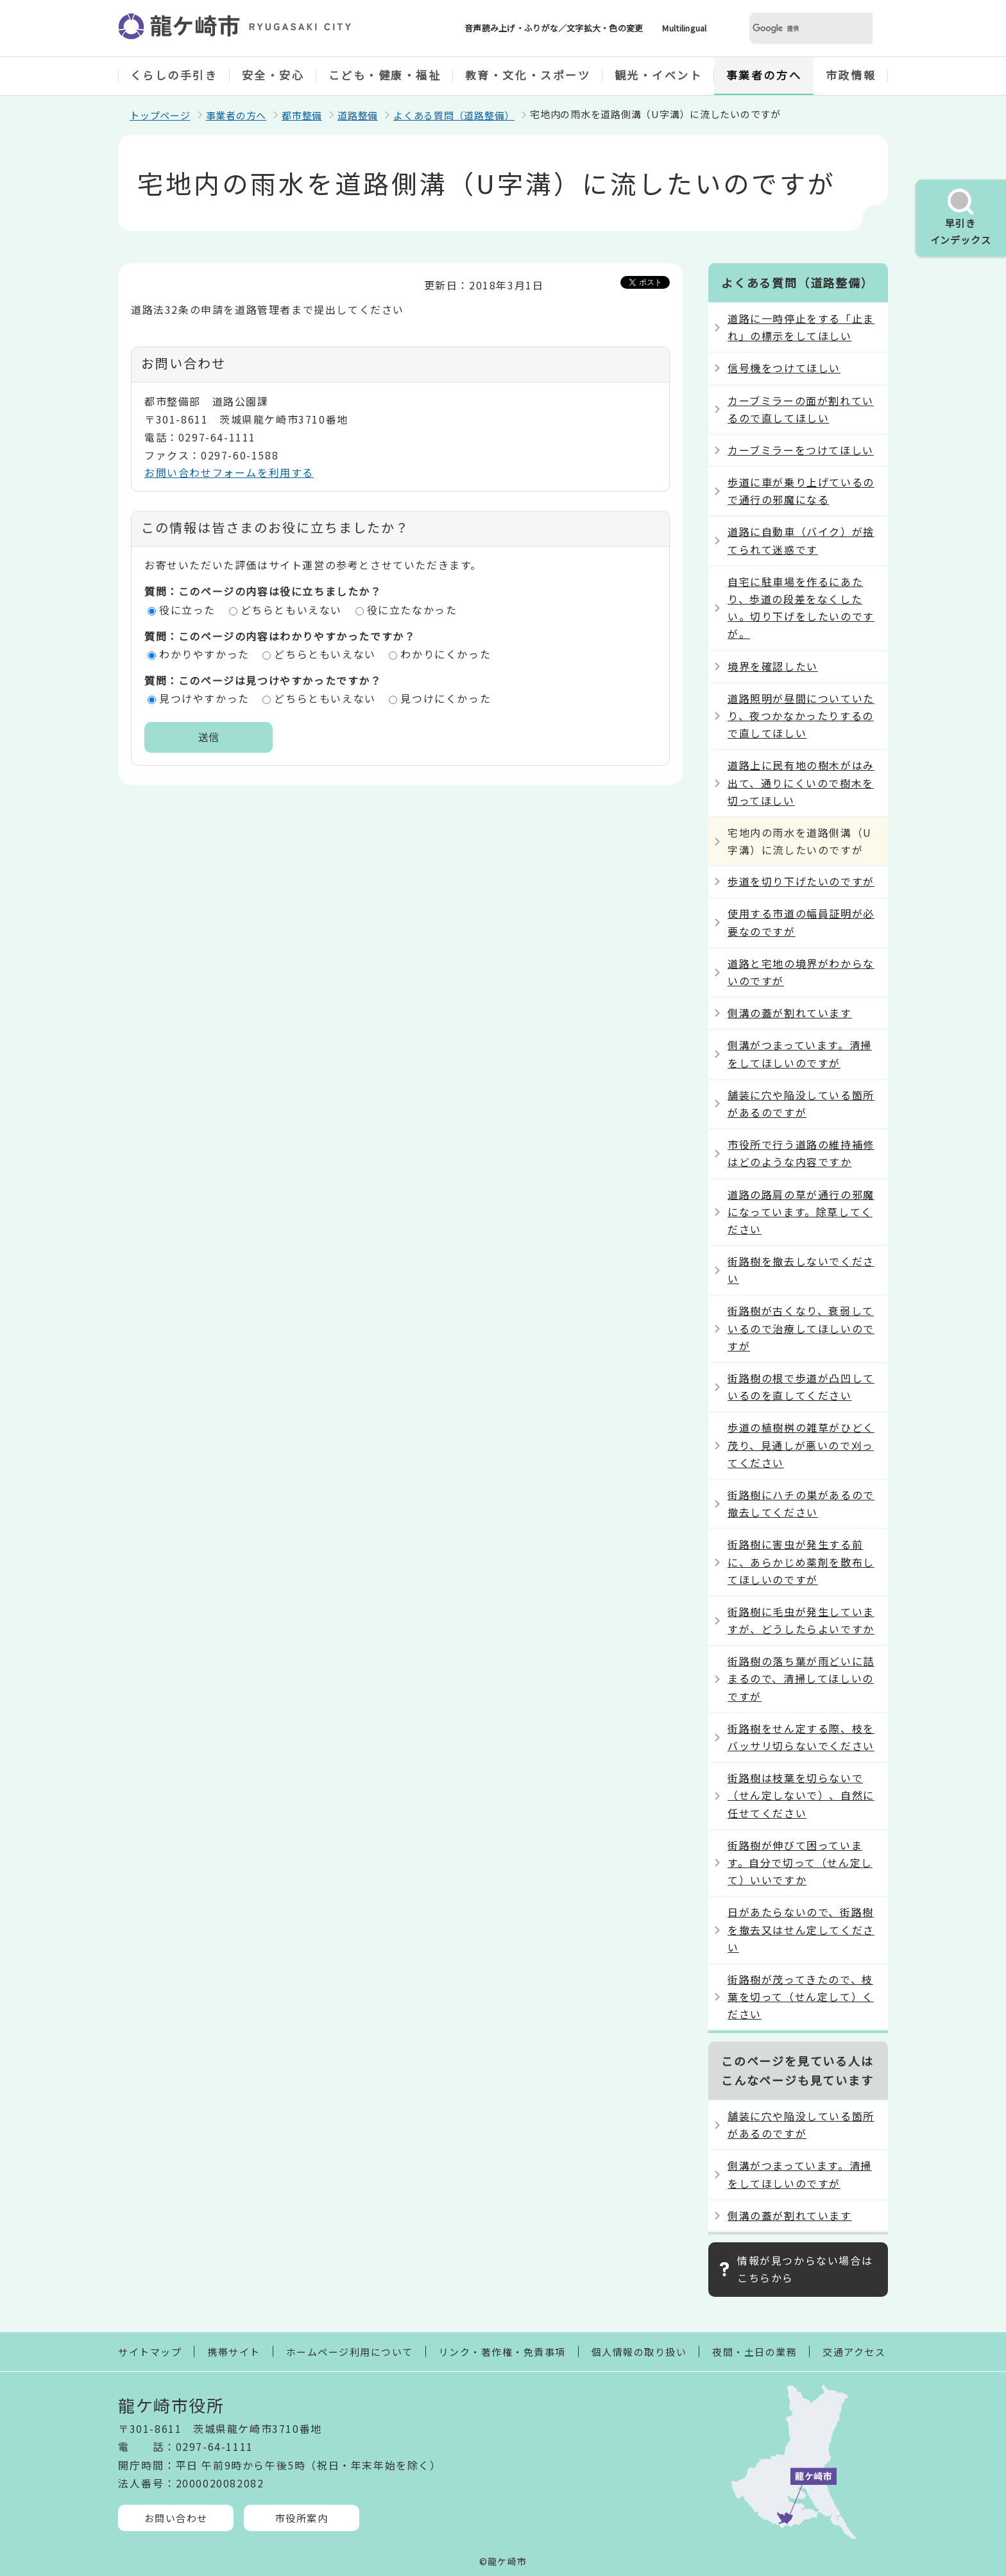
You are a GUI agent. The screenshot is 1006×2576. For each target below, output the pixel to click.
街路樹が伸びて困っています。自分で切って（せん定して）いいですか (800, 1862)
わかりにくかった (445, 654)
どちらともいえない (291, 609)
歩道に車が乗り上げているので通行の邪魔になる (801, 490)
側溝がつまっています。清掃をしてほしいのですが (800, 1053)
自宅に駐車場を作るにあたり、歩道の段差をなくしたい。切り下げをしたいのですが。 (801, 608)
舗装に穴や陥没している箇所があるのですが (801, 1103)
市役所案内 (301, 2518)
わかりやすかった (204, 654)
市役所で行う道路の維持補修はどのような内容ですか (801, 1153)
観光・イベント (659, 75)
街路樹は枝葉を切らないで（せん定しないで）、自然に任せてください (801, 1795)
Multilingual (684, 28)
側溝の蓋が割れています (790, 1012)
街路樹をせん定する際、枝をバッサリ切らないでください (801, 1737)
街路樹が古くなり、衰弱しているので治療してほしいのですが (801, 1328)
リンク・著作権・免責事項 (502, 2351)
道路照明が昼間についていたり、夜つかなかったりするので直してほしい (801, 716)
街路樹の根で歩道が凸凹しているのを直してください (801, 1386)
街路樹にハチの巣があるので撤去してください (801, 1503)
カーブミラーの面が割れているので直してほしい (801, 409)
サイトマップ (150, 2351)
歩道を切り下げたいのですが (801, 881)
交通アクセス (854, 2351)
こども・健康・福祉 (384, 75)
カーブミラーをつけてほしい (801, 450)
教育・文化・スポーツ (528, 75)
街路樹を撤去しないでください (801, 1269)
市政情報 (851, 75)
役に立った (187, 609)
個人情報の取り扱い (639, 2351)
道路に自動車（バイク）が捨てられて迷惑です (801, 540)
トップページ (160, 115)
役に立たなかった (412, 609)
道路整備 (357, 115)
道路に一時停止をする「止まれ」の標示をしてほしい (801, 327)
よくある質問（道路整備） (454, 115)
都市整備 (302, 115)
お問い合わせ (176, 2518)
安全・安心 (273, 75)
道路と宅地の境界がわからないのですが (801, 972)
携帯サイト (233, 2351)
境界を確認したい (773, 666)
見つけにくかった (445, 698)
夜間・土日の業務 (754, 2351)
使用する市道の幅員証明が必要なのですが (801, 922)
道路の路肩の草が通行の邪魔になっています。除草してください (801, 1212)
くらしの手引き (174, 75)
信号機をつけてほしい (784, 367)
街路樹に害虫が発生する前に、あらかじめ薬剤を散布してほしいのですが (801, 1561)
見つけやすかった (204, 698)
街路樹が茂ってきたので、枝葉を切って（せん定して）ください (801, 1996)
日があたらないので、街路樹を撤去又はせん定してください (801, 1929)
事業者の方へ (763, 75)
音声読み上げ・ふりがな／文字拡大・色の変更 (554, 28)
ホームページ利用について (349, 2351)
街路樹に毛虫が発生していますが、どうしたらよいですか (801, 1620)
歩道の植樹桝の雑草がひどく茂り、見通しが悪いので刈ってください (801, 1445)
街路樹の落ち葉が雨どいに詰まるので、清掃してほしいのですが (801, 1678)
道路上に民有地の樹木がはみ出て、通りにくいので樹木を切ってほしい (801, 782)
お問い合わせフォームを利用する (229, 472)
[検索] (796, 28)
